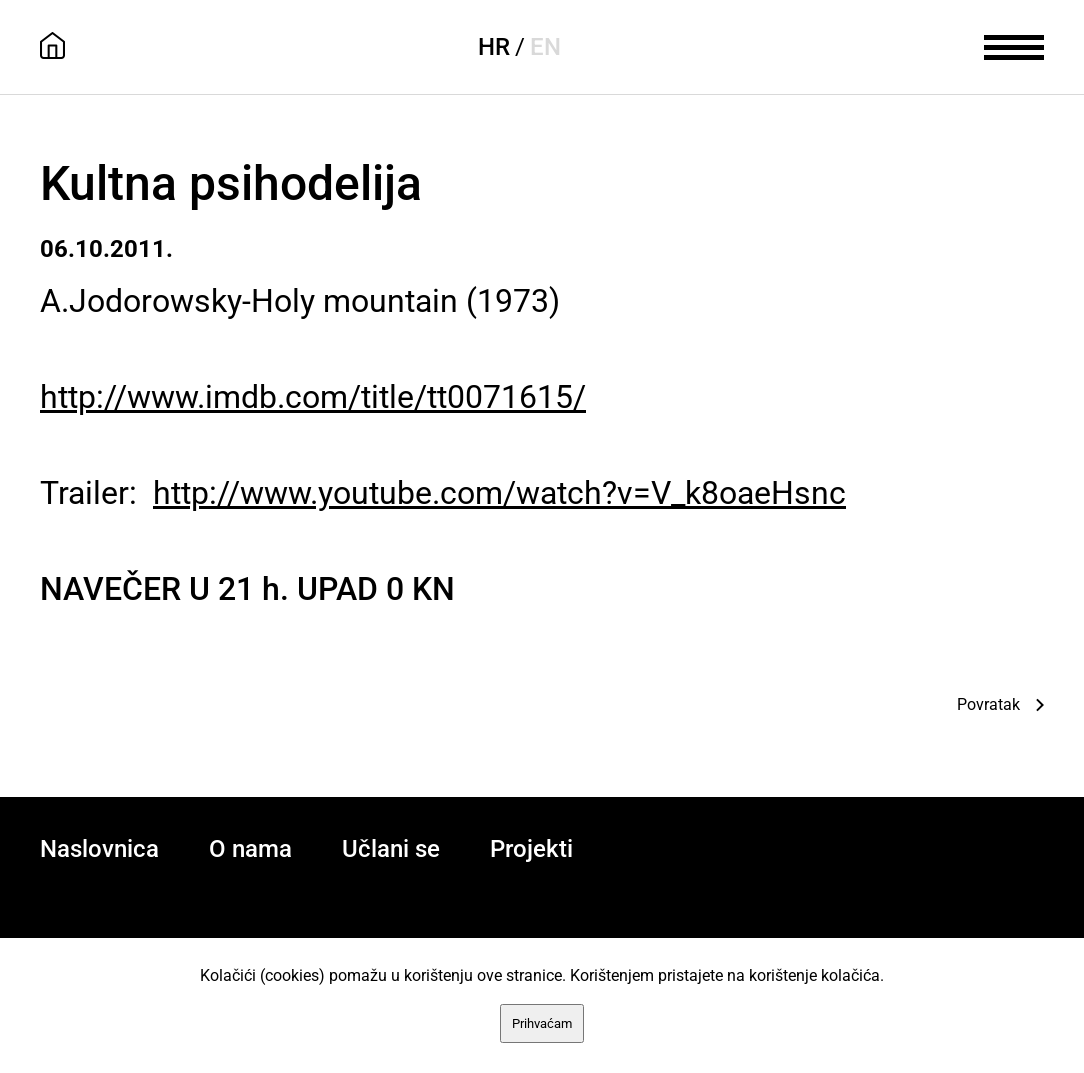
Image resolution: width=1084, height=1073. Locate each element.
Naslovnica (99, 849)
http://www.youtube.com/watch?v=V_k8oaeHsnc (499, 493)
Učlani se (391, 849)
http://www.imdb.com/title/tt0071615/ (313, 397)
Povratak (988, 704)
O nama (250, 849)
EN (545, 47)
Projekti (531, 849)
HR (494, 47)
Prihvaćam (542, 1023)
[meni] (1014, 45)
